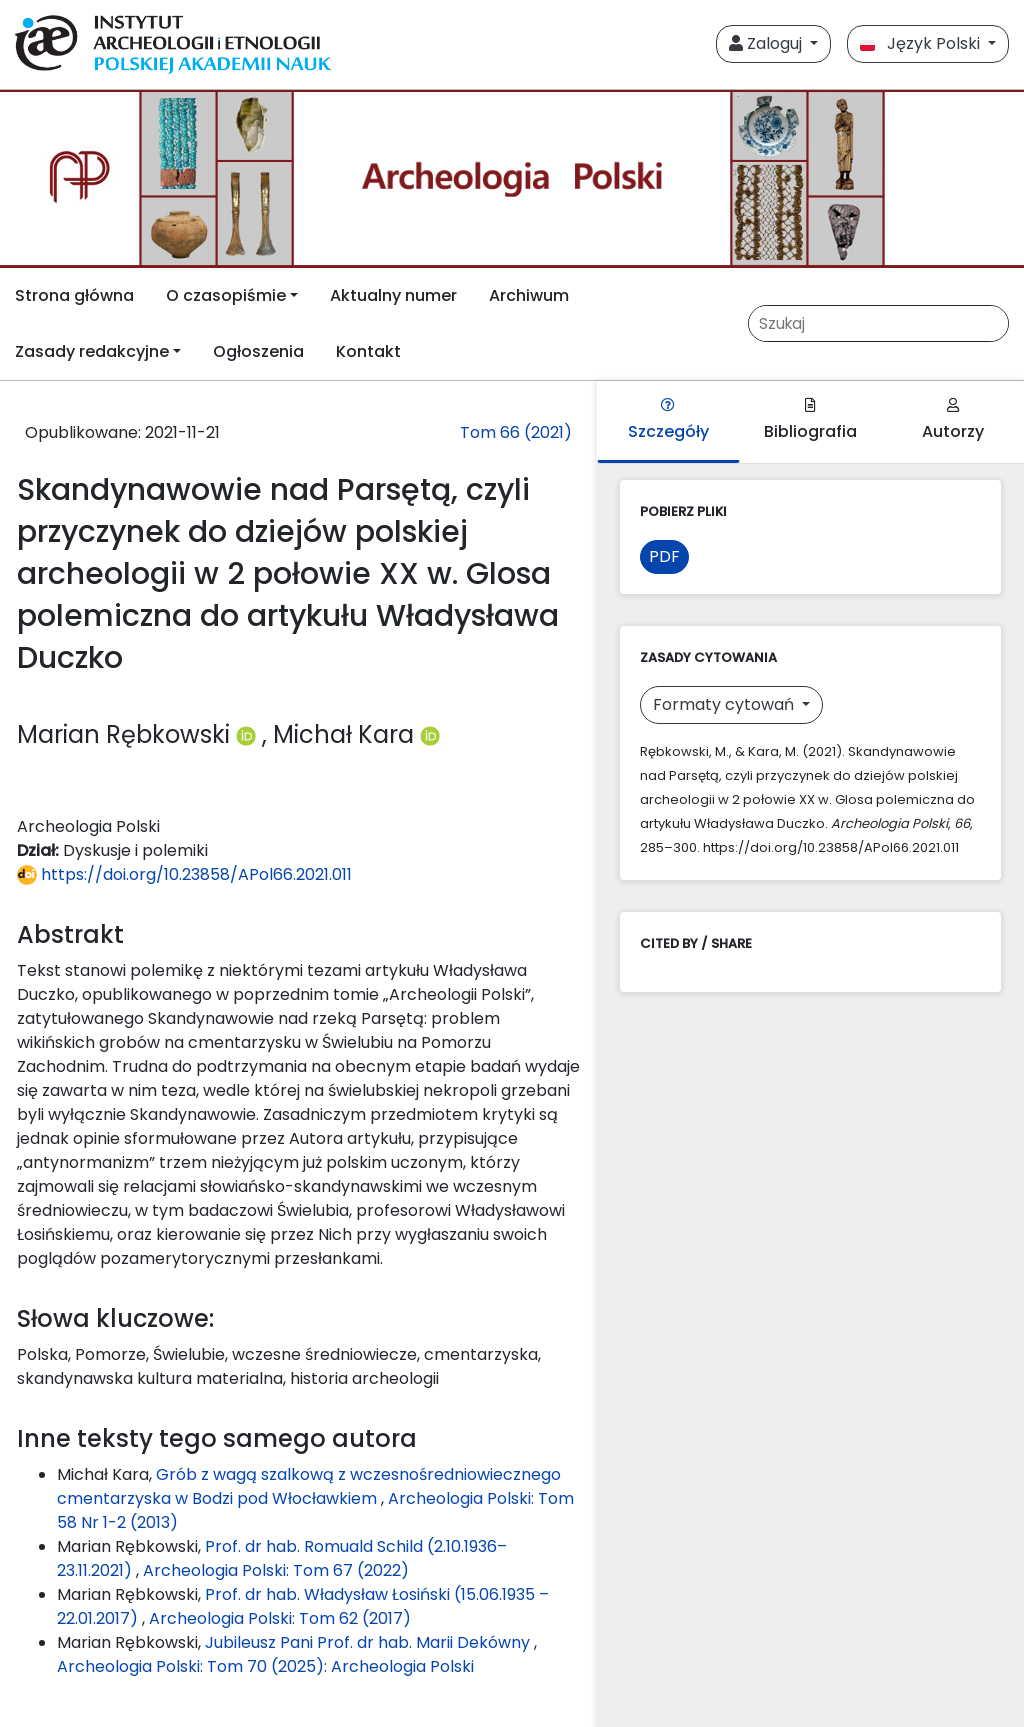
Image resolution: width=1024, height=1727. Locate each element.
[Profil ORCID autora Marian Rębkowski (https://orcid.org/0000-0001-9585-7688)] (249, 734)
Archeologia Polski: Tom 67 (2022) (276, 1570)
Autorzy (953, 420)
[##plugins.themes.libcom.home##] (512, 179)
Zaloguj (767, 43)
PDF (664, 556)
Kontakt (368, 351)
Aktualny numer (393, 295)
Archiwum (529, 295)
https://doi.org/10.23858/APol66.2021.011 (184, 874)
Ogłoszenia (258, 351)
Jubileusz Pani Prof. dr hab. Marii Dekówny (369, 1642)
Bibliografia (810, 420)
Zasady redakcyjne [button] (92, 351)
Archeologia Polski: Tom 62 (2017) (280, 1618)
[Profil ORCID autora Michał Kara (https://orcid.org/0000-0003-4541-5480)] (430, 734)
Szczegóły (668, 420)
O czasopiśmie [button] (226, 295)
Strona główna (74, 295)
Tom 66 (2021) (516, 432)
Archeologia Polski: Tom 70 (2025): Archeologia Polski (265, 1666)
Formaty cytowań (725, 704)
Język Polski (922, 43)
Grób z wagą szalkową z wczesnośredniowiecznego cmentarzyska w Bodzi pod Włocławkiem (309, 1486)
